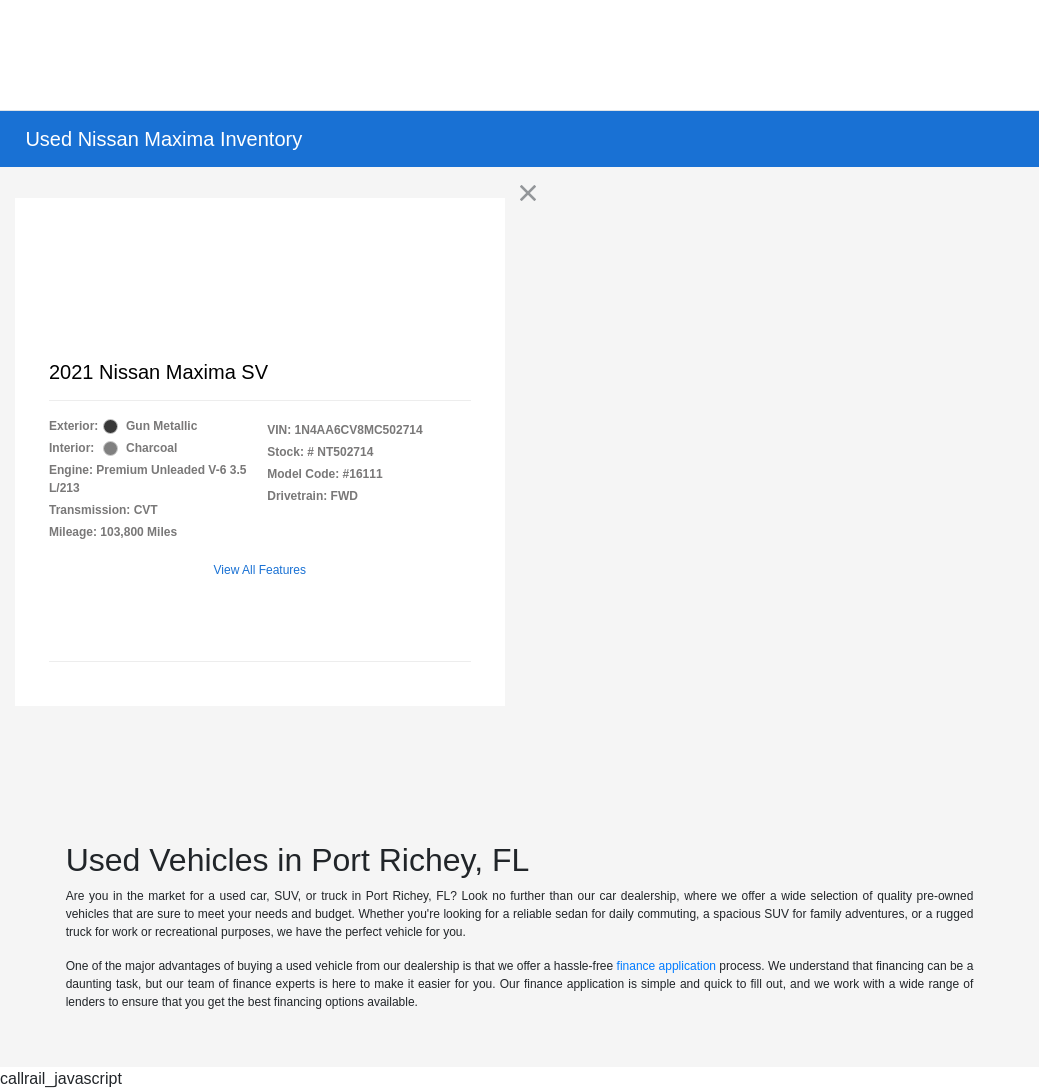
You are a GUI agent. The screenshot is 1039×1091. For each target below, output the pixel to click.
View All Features (260, 570)
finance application (666, 966)
